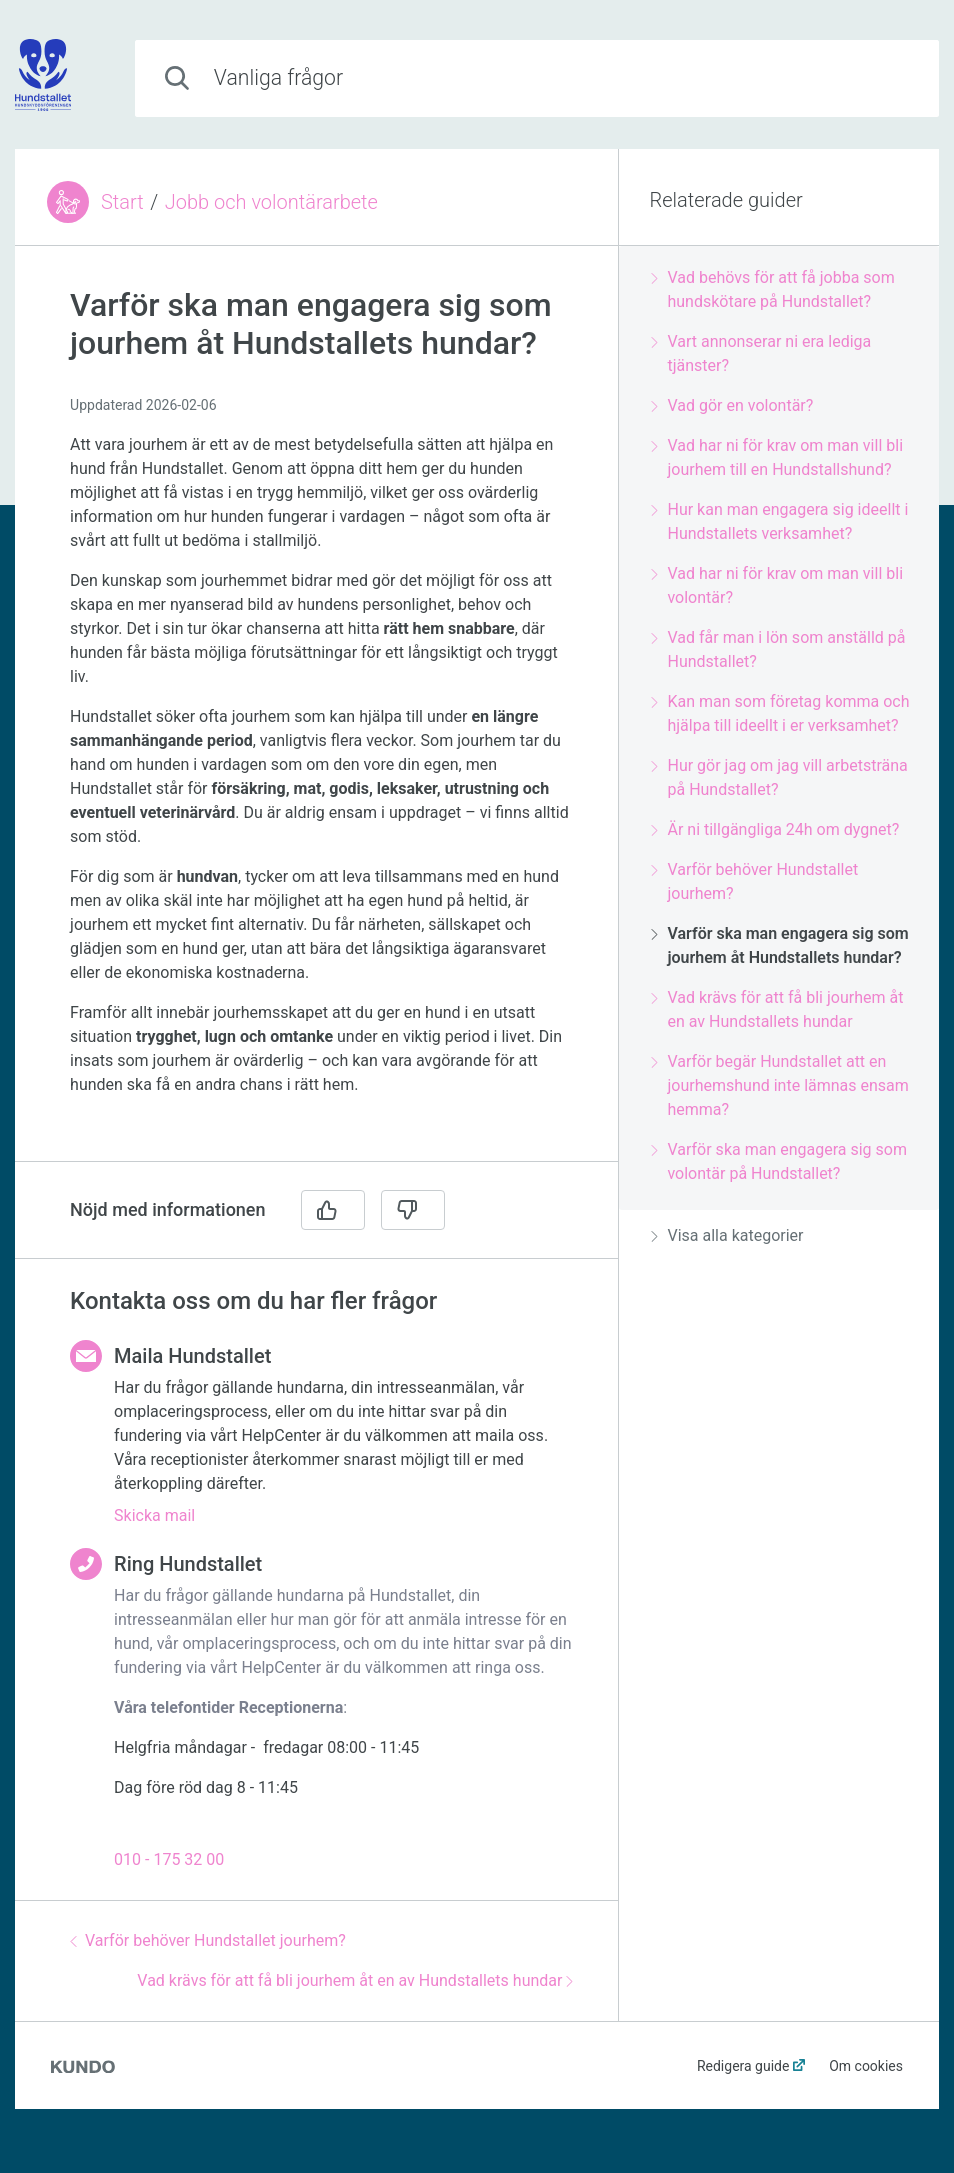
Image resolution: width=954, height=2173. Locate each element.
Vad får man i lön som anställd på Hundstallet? (778, 649)
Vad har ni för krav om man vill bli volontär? (777, 585)
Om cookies (866, 2066)
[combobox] (537, 78)
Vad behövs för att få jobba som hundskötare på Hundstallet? (772, 289)
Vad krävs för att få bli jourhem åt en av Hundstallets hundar (355, 1980)
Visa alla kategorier (727, 1235)
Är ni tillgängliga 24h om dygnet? (775, 829)
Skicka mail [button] (154, 1515)
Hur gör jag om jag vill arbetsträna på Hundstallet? (779, 777)
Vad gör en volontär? (732, 405)
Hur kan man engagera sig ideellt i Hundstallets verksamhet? (779, 521)
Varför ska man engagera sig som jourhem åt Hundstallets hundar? (779, 945)
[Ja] (333, 1210)
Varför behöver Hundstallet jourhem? (208, 1940)
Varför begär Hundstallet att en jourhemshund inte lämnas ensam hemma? (779, 1085)
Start (122, 202)
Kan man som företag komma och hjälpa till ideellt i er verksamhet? (780, 713)
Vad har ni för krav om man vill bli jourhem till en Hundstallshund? (777, 457)
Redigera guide (743, 2066)
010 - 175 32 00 (169, 1859)
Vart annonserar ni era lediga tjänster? (761, 353)
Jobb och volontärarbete (271, 202)
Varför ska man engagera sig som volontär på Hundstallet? (779, 1161)
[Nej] (413, 1210)
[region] (316, 715)
